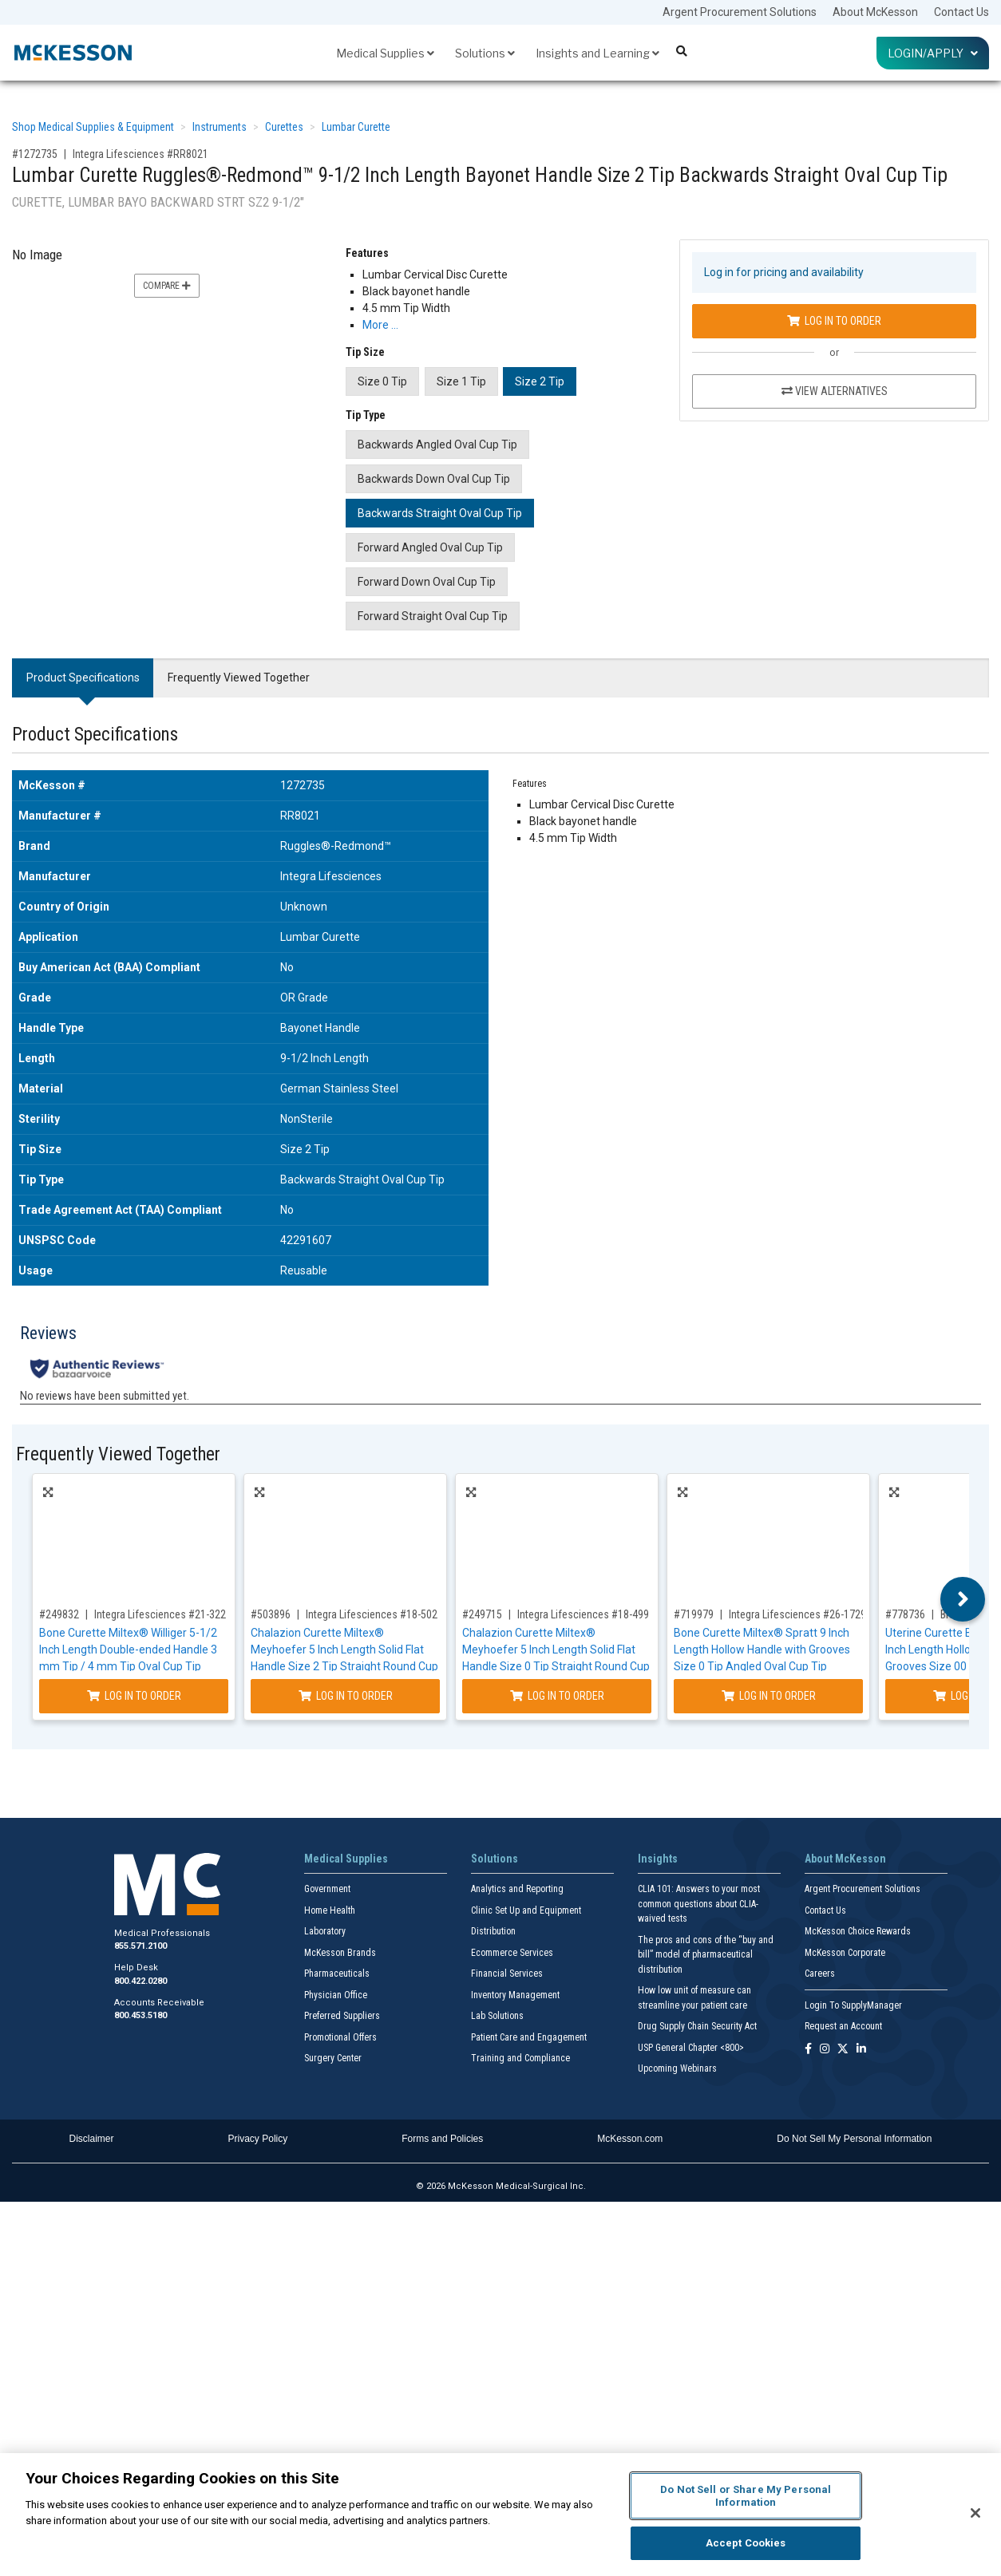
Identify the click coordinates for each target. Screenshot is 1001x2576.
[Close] (975, 2513)
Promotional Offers (340, 2037)
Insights (658, 1858)
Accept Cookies (746, 2543)
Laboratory (325, 1931)
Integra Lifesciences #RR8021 (140, 154)
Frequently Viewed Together (239, 677)
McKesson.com (630, 2138)
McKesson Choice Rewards (858, 1931)
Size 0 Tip (382, 381)
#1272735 (34, 154)
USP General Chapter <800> (691, 2047)
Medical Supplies (385, 53)
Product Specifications (83, 677)
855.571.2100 (140, 1946)
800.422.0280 (140, 1981)
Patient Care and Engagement (529, 2037)
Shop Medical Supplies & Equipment (93, 127)
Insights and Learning (597, 53)
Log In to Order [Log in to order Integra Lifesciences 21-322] (134, 1695)
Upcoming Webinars (677, 2068)
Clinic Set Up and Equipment (526, 1910)
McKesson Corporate (845, 1952)
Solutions (485, 53)
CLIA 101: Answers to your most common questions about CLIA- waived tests (699, 1903)
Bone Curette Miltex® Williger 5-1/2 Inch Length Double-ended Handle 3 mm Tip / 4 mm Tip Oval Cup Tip (128, 1649)
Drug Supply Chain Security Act (697, 2026)
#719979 (694, 1614)
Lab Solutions (497, 2015)
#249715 (482, 1614)
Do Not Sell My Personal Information (854, 2138)
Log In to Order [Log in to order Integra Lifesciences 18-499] (557, 1695)
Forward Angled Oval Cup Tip (430, 547)
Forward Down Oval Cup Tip (427, 581)
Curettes (284, 127)
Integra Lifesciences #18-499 (583, 1614)
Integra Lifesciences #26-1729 (797, 1614)
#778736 (905, 1614)
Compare (167, 285)
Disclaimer (91, 2138)
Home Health (329, 1910)
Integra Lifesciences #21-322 (160, 1614)
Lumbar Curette (356, 127)
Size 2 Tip (539, 381)
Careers (820, 1973)
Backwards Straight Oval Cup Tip (440, 513)
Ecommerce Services (512, 1952)
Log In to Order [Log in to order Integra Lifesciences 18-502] (346, 1695)
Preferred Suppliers (342, 2015)
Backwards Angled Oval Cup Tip (437, 444)
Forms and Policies (442, 2138)
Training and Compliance (520, 2058)
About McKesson (875, 12)
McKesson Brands (340, 1952)
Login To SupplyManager (853, 2005)
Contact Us (961, 12)
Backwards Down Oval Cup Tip (434, 478)
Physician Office (335, 1995)
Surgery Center (333, 2058)
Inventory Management (515, 1995)
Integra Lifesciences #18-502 (371, 1614)
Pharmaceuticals (337, 1973)
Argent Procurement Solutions (740, 12)
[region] (500, 2514)
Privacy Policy (258, 2138)
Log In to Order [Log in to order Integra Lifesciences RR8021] (834, 320)
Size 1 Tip (461, 381)
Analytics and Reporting (517, 1888)
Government (327, 1888)
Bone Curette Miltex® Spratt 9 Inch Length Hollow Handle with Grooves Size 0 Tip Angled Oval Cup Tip (762, 1649)
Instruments (219, 127)
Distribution (493, 1931)
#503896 (271, 1614)
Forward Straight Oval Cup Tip (433, 616)
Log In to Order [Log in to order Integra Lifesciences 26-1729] (769, 1695)
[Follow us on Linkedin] (861, 2049)
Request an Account (843, 2026)
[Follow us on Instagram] (824, 2049)
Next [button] (963, 1599)
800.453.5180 (140, 2015)
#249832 (59, 1614)
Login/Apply (933, 53)
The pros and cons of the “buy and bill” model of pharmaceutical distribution (706, 1954)
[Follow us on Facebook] (808, 2049)
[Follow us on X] (843, 2049)
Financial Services (507, 1973)
